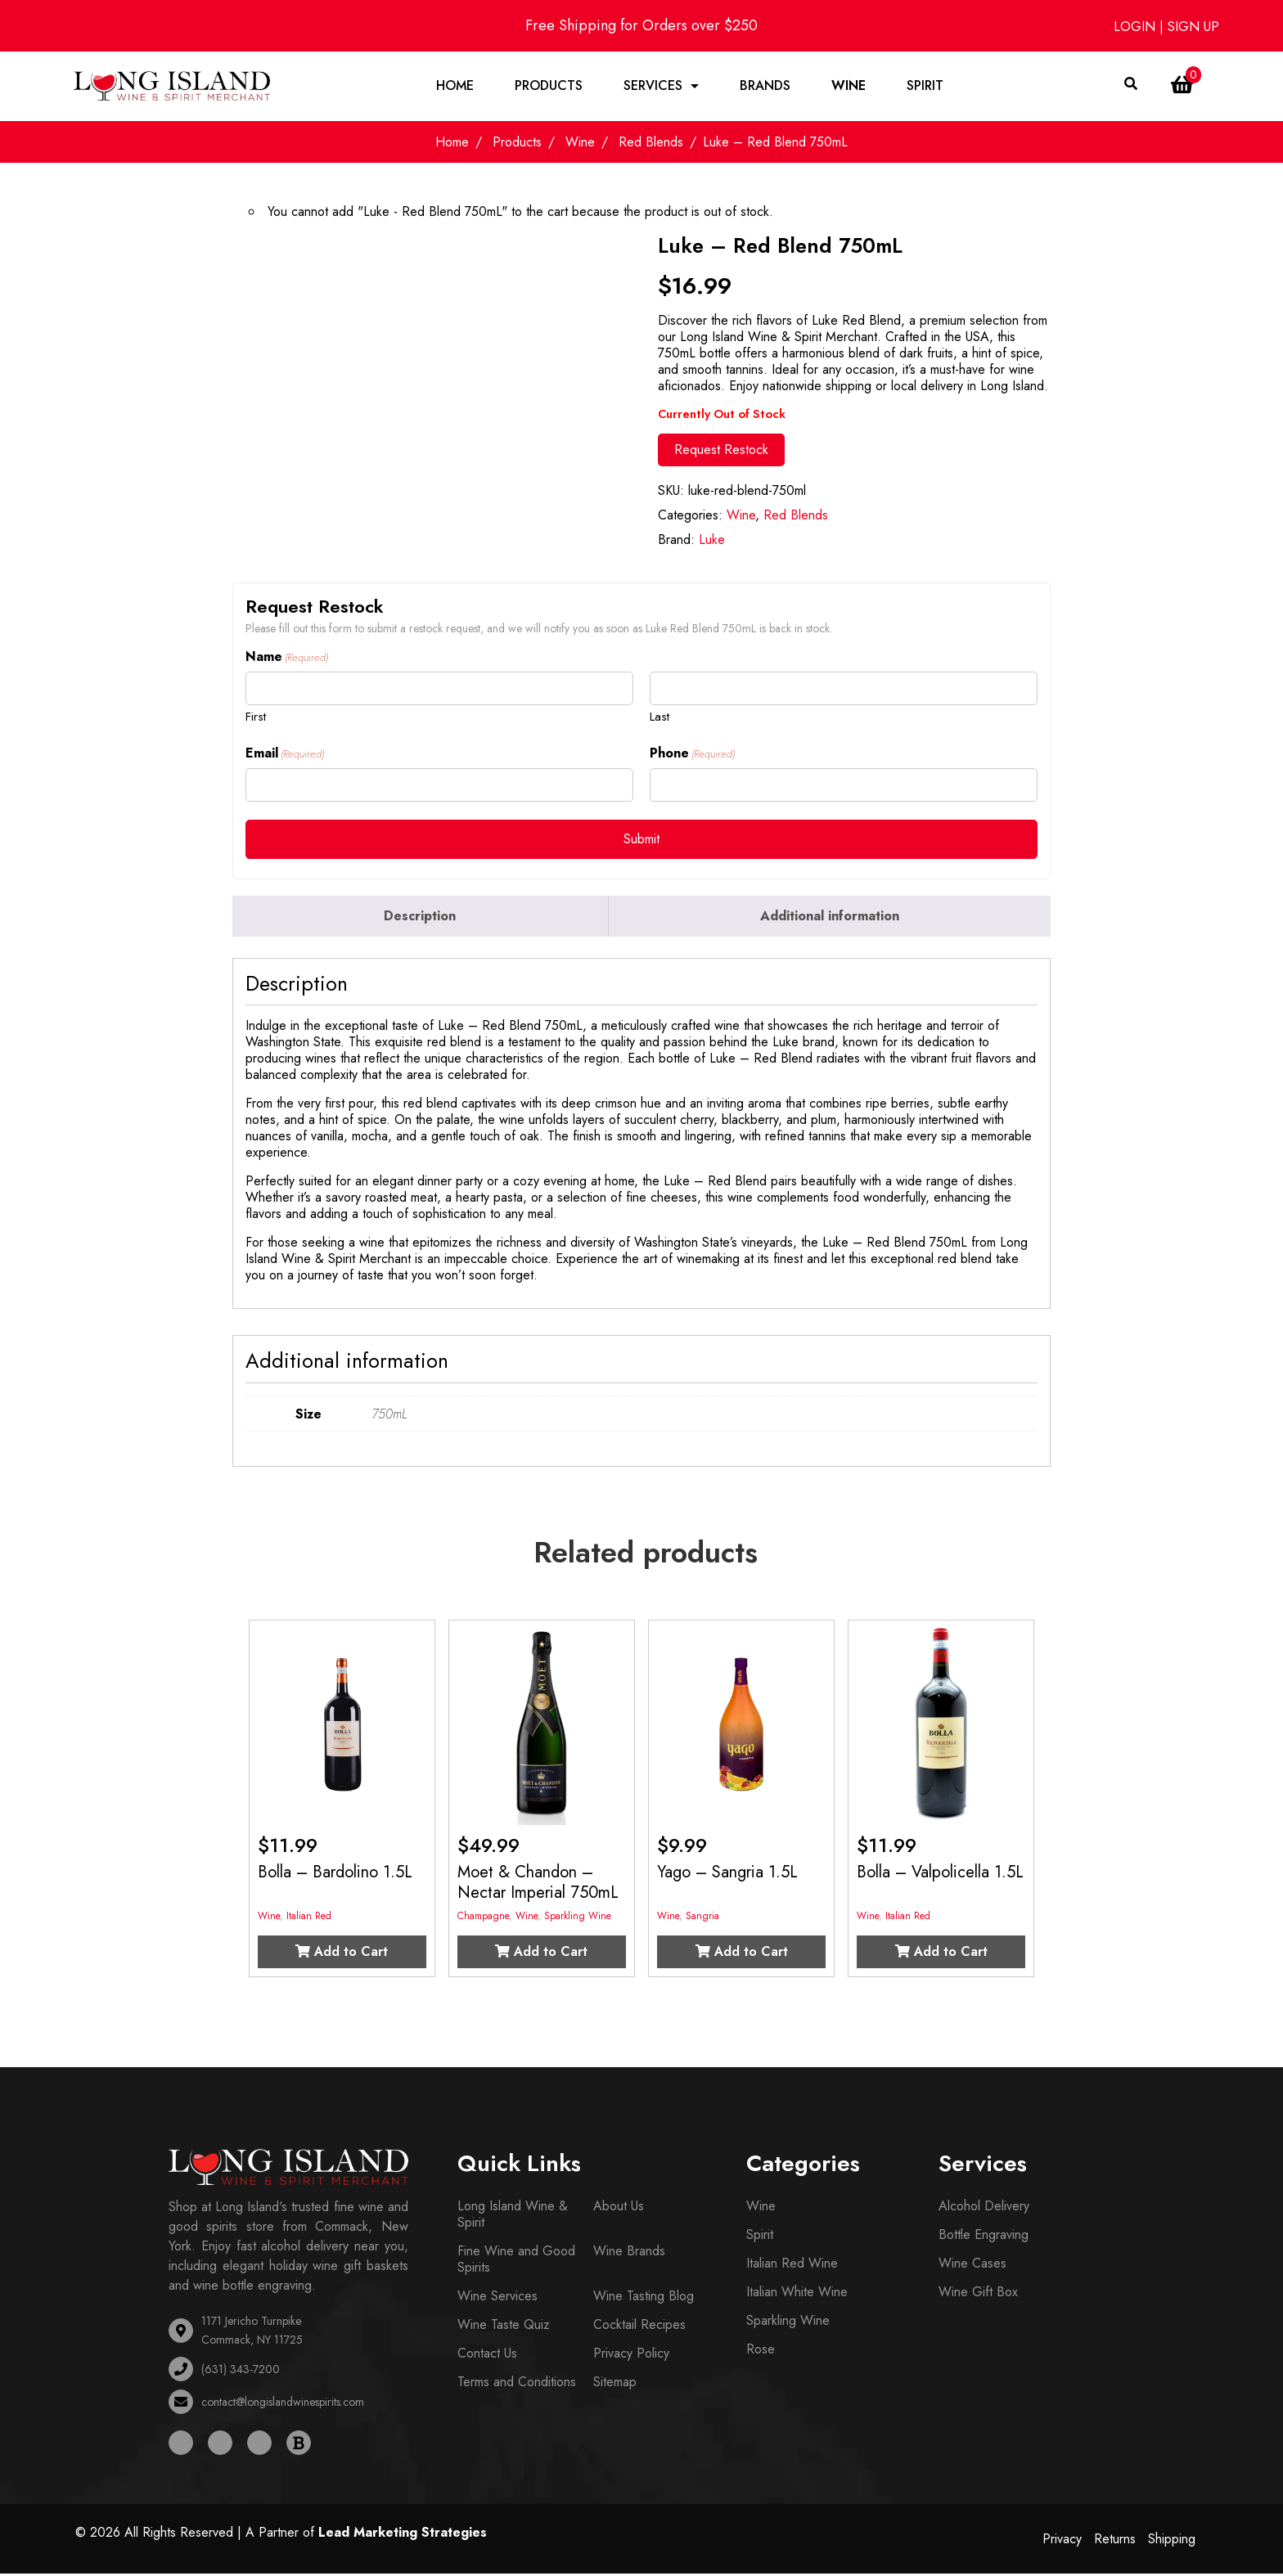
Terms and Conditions (516, 2385)
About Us (618, 2209)
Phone (692, 757)
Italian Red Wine (792, 2266)
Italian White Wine (797, 2295)
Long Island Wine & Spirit (512, 2217)
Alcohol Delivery (984, 2209)
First (255, 718)
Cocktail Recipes (639, 2327)
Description (420, 918)
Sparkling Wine (577, 1919)
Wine (848, 87)
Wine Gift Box (978, 2295)
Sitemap (615, 2385)
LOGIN (1136, 26)
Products (549, 87)
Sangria (702, 1919)
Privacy (1062, 2541)
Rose (760, 2352)
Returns (1115, 2541)
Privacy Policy (631, 2356)
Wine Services (497, 2299)
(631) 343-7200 (240, 2371)
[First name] (439, 691)
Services (652, 87)
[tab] (420, 918)
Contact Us (487, 2356)
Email (284, 757)
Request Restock (721, 452)
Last (659, 718)
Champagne (483, 1919)
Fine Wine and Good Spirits (516, 2262)
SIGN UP (1193, 26)
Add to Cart (341, 1954)
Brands (765, 87)
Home (455, 87)
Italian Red (308, 1919)
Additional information (829, 918)
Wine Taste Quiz (503, 2327)
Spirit (925, 87)
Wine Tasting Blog (643, 2299)
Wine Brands (629, 2254)
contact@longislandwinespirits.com (282, 2404)
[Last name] (844, 691)
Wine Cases (972, 2266)
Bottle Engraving (984, 2237)
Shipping (1171, 2541)
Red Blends (651, 145)
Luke (712, 542)
